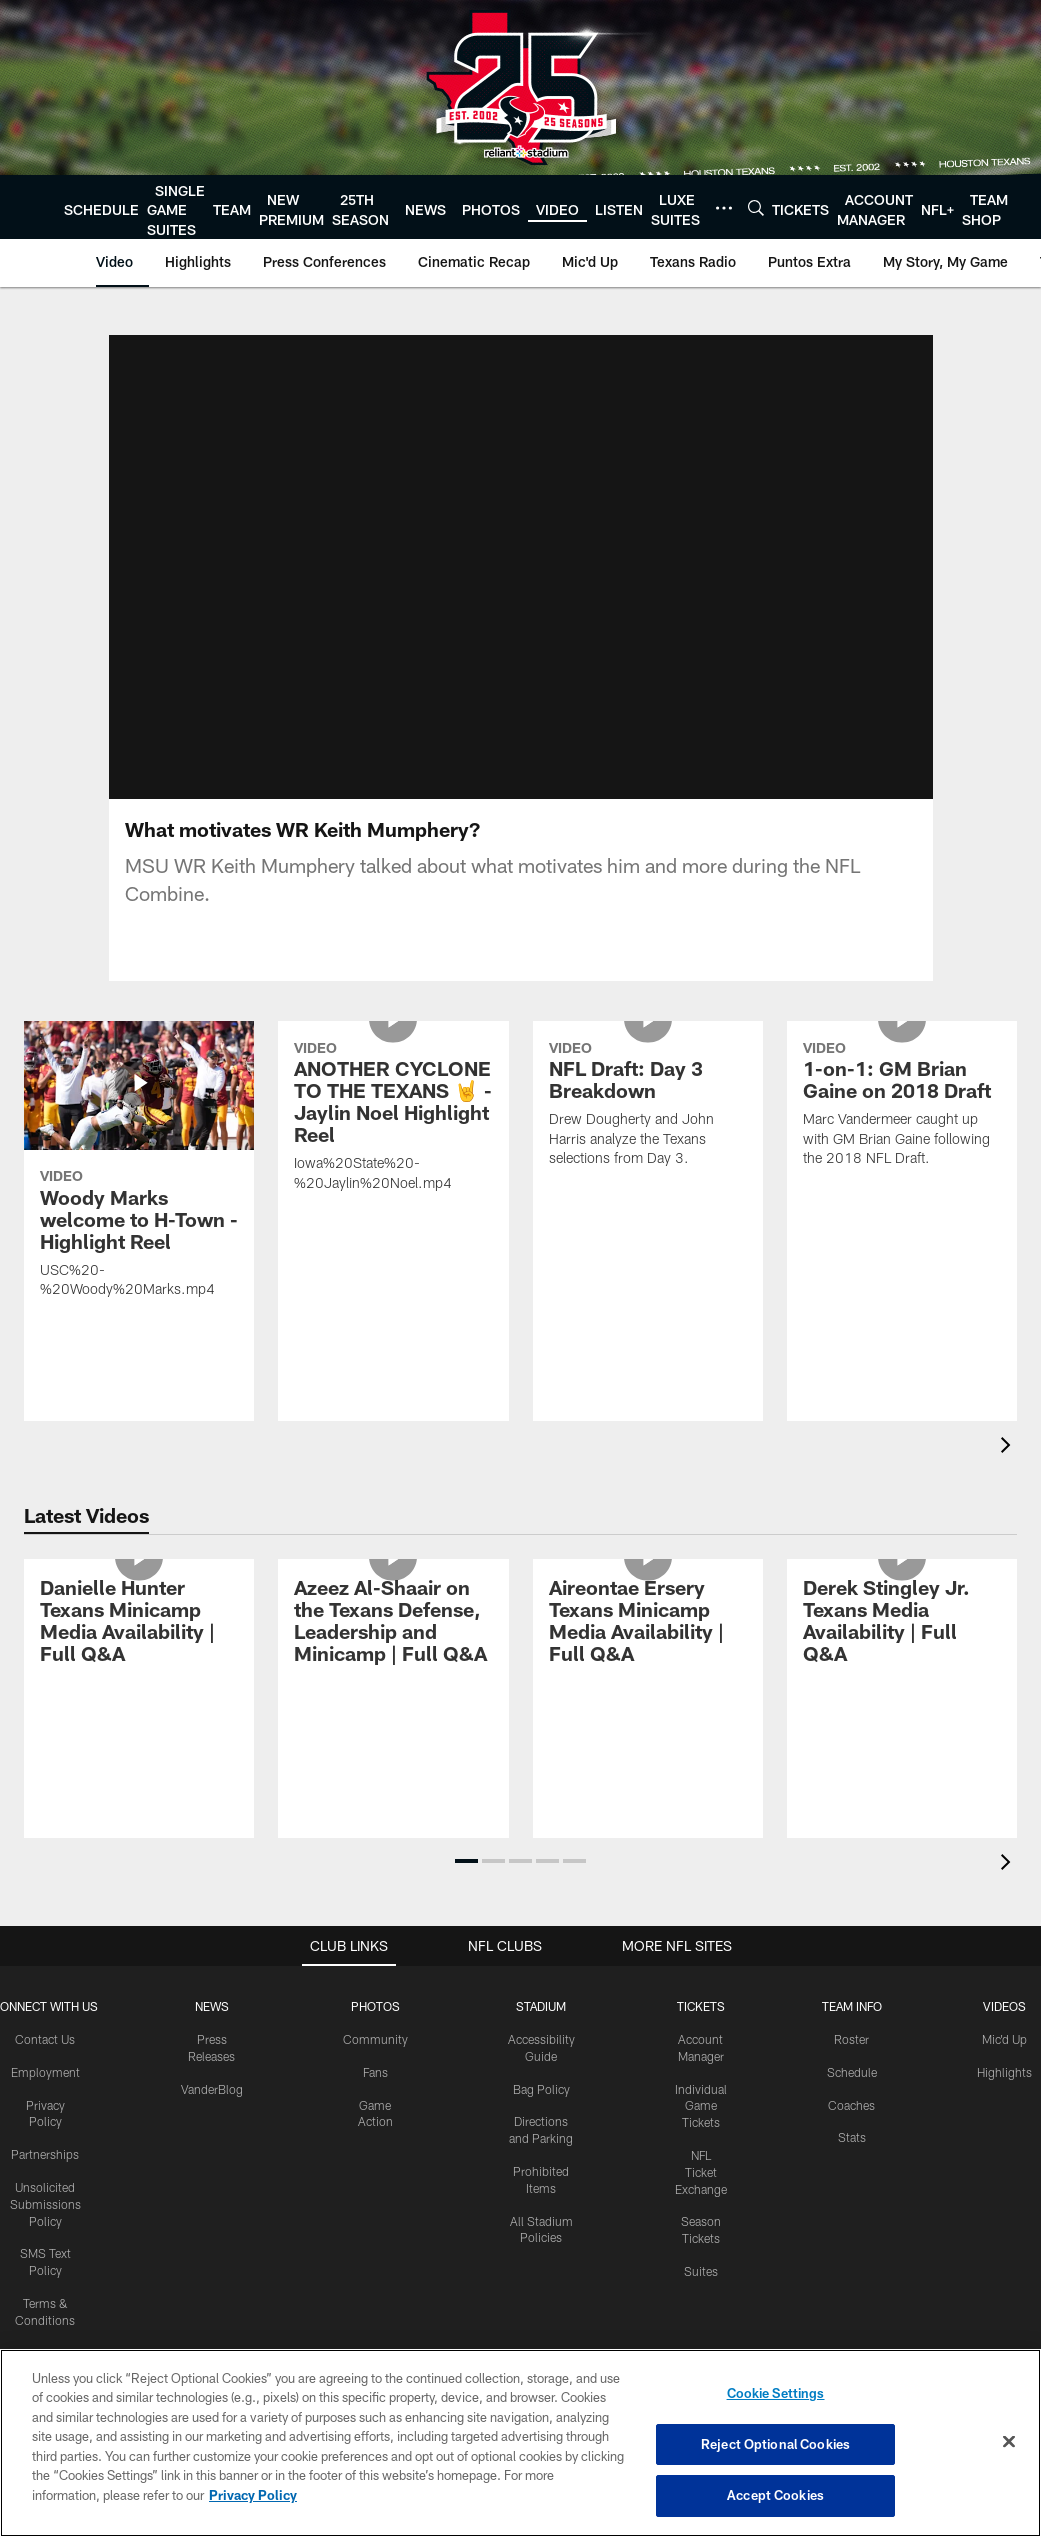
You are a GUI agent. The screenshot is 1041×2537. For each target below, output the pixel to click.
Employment (45, 2001)
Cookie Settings (776, 2393)
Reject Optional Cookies (775, 2444)
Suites (701, 2201)
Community (375, 1969)
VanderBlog (212, 2018)
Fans (375, 2001)
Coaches (851, 2034)
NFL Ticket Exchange (701, 2102)
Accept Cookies (775, 2495)
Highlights (1004, 2001)
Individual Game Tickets (701, 2035)
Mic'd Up (1004, 1969)
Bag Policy (541, 2018)
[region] (520, 2443)
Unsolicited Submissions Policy (45, 2134)
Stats (852, 2067)
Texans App (45, 2315)
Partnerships (45, 2084)
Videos (1004, 1936)
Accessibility (45, 2282)
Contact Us (45, 1969)
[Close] (1009, 2442)
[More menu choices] (724, 208)
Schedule (852, 2001)
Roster (851, 1969)
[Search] (756, 207)
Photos (375, 1936)
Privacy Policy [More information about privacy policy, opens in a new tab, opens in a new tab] (253, 2495)
